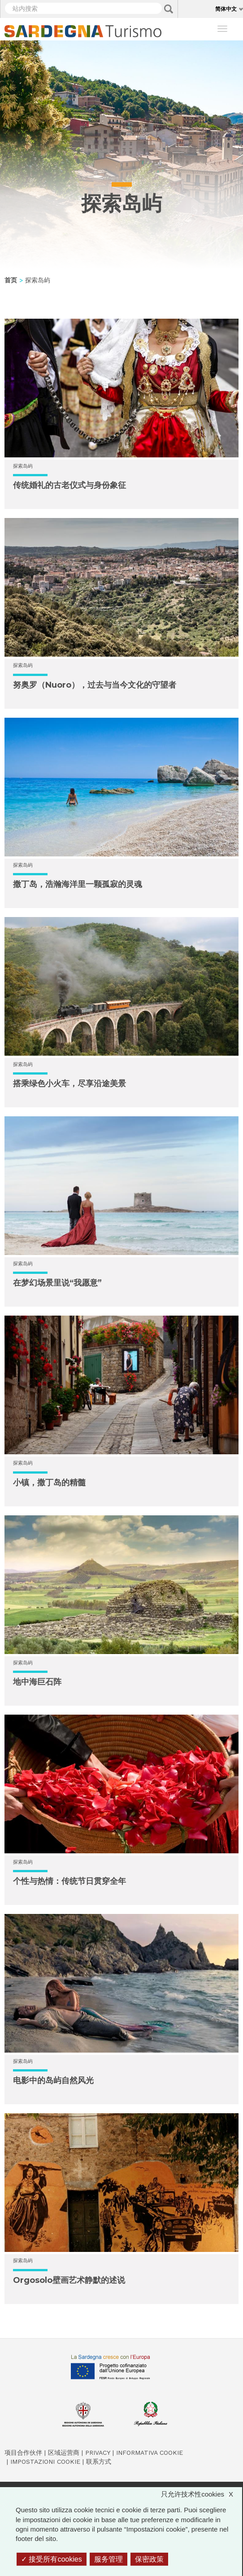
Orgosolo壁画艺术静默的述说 (69, 2280)
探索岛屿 (23, 466)
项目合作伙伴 (23, 2452)
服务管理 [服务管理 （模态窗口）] (108, 2559)
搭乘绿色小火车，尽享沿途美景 (69, 1083)
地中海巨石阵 (37, 1682)
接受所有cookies (51, 2559)
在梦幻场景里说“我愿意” (57, 1283)
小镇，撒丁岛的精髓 (49, 1483)
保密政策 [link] (149, 2559)
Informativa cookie (149, 2452)
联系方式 (98, 2461)
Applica (168, 9)
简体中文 (226, 8)
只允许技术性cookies (201, 2494)
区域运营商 (63, 2452)
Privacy (97, 2452)
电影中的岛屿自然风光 (53, 2080)
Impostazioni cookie (45, 2461)
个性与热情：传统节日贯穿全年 (69, 1881)
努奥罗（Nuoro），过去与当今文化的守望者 (94, 685)
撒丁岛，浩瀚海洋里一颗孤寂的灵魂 (77, 884)
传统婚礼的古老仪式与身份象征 (69, 485)
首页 (10, 280)
